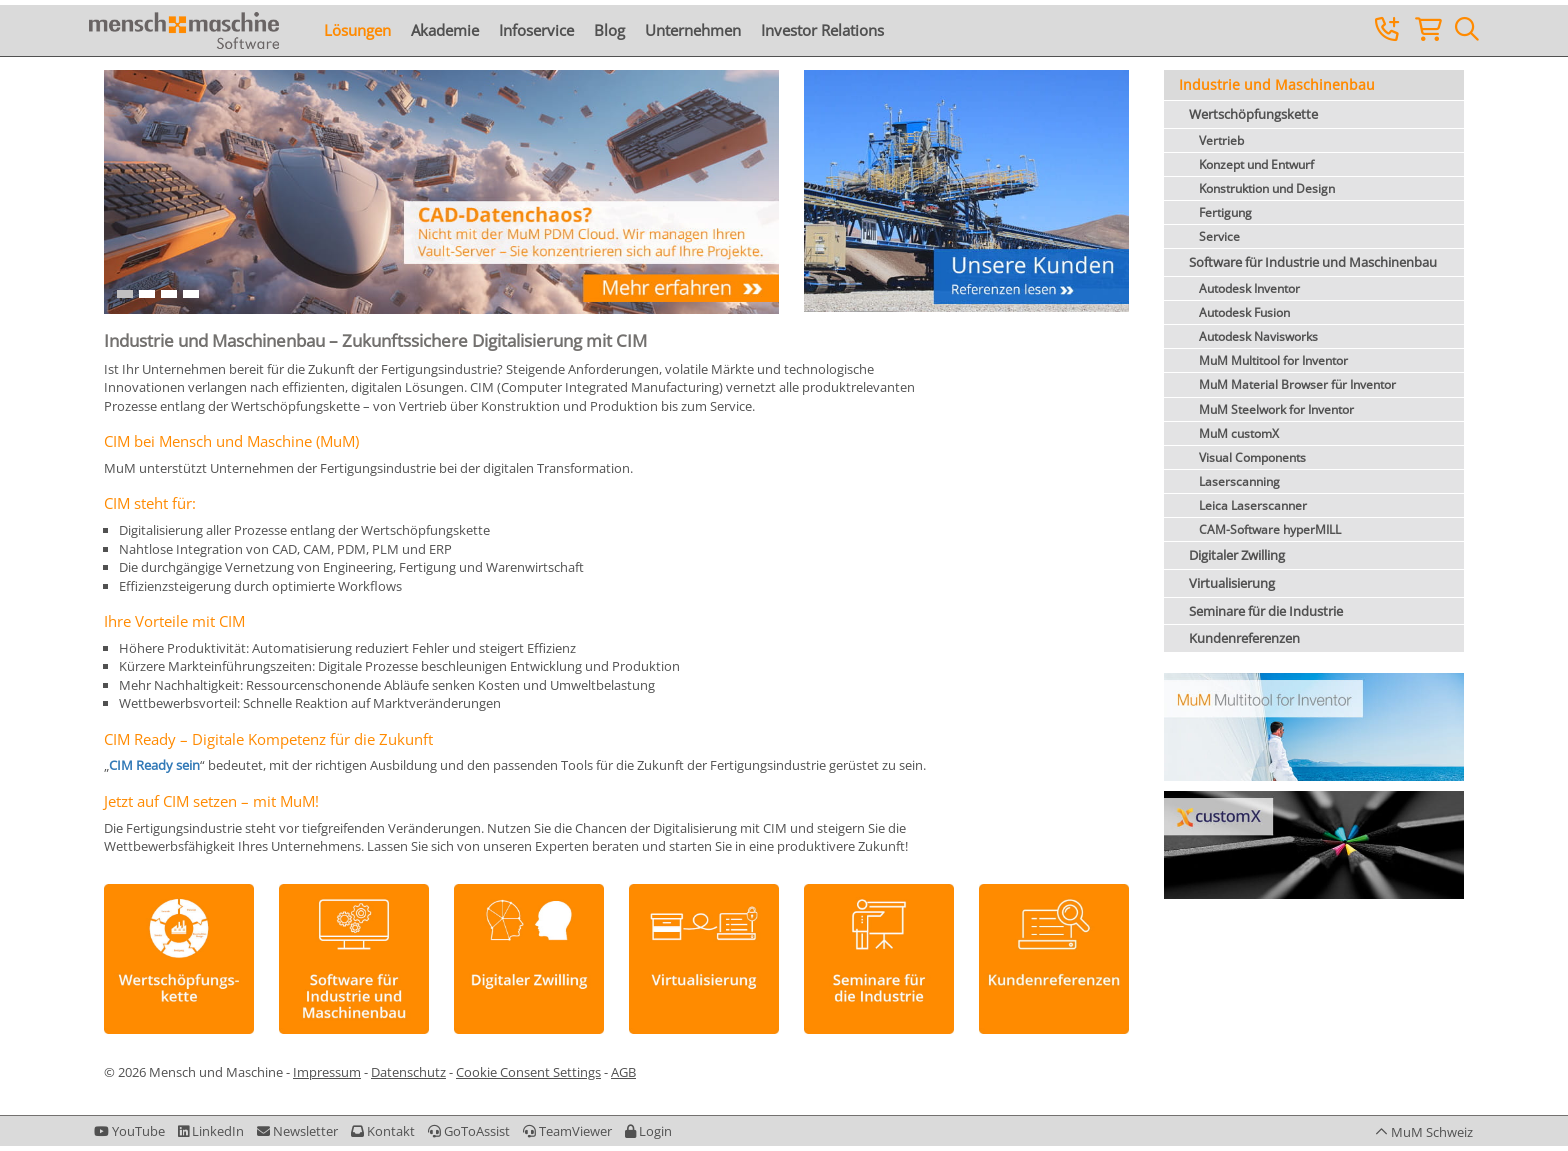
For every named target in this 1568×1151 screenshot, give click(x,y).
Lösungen (357, 30)
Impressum (327, 1072)
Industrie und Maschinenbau (1277, 84)
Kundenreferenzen (1244, 638)
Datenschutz (408, 1072)
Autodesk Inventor (1249, 288)
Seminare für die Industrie (1266, 611)
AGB (623, 1072)
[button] (648, 1131)
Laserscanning (1239, 481)
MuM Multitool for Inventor (1273, 360)
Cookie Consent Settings (528, 1072)
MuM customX (1239, 433)
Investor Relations (822, 30)
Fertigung (1225, 212)
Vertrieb (1221, 140)
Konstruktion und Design (1267, 188)
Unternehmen (693, 30)
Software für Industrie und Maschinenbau (1313, 262)
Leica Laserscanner (1253, 505)
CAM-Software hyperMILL (1270, 529)
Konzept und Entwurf (1256, 164)
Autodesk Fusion (1244, 312)
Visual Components (1252, 457)
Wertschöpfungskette (1253, 114)
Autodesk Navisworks (1258, 336)
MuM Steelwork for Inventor (1276, 409)
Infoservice (536, 30)
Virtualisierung (1232, 583)
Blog (609, 30)
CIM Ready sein (154, 765)
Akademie (445, 30)
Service (1219, 236)
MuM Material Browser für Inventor (1297, 384)
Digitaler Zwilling (1237, 555)
